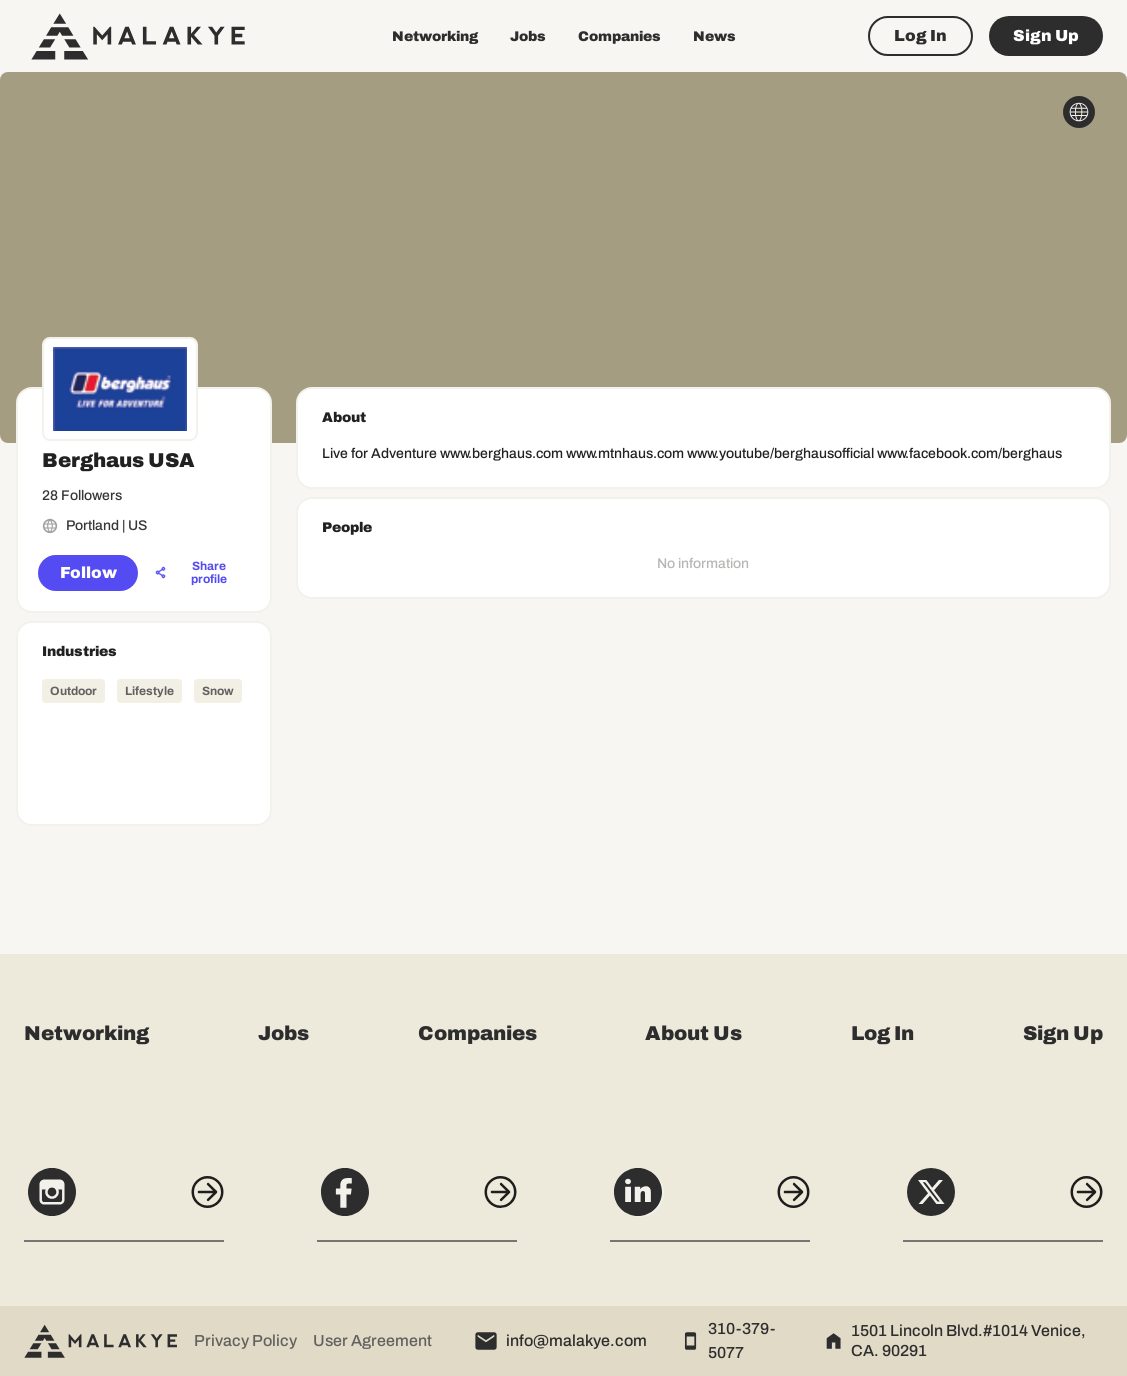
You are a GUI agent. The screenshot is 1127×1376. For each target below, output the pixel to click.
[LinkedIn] (710, 1203)
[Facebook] (417, 1203)
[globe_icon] (1079, 112)
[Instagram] (124, 1203)
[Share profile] (197, 573)
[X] (1003, 1203)
